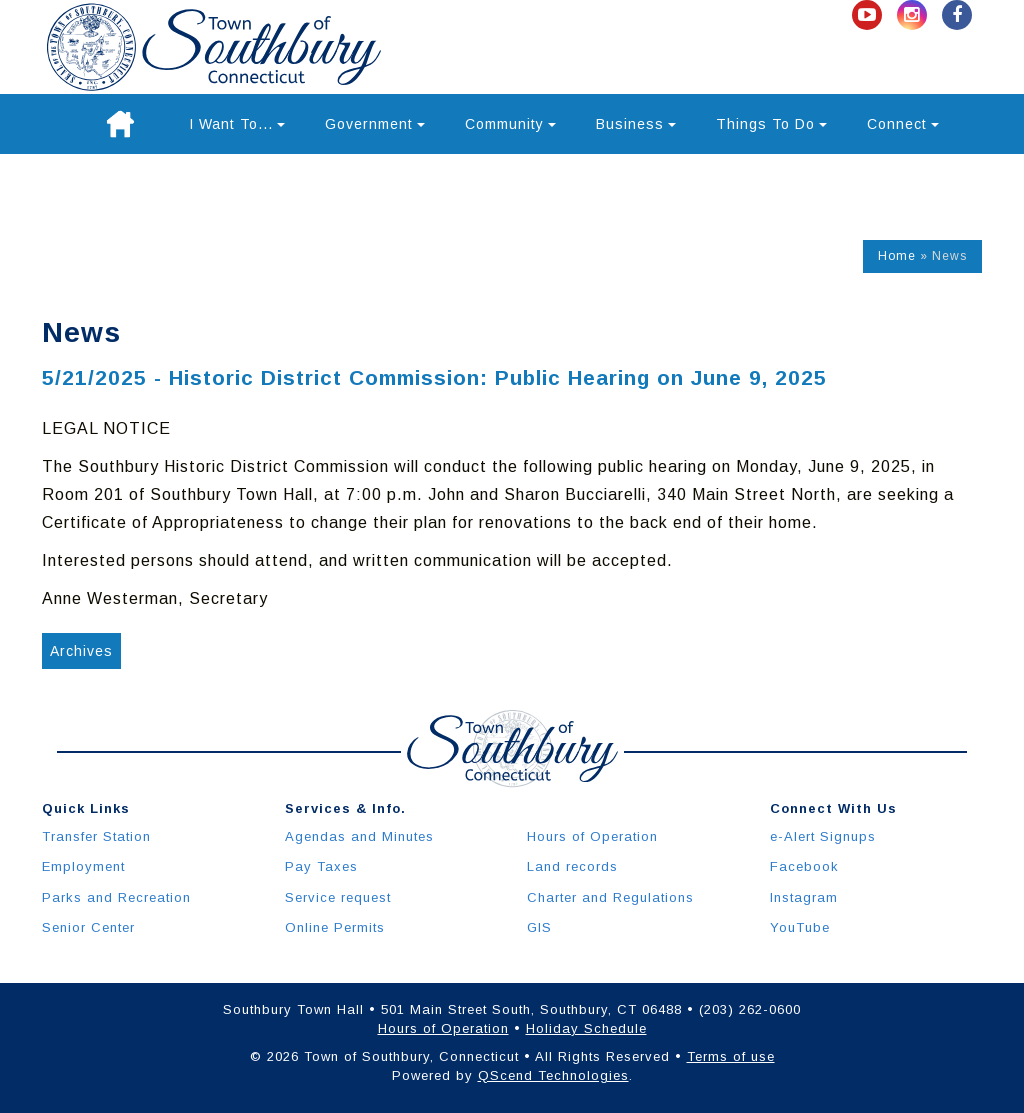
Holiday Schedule (586, 1028)
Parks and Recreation (116, 897)
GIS (539, 927)
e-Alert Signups (823, 836)
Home (897, 256)
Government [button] (375, 124)
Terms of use (731, 1056)
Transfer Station (96, 836)
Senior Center (88, 927)
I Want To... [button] (237, 124)
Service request (338, 897)
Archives (81, 651)
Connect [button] (903, 124)
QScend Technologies (553, 1075)
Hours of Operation (592, 836)
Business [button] (636, 124)
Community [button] (510, 124)
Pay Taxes (321, 866)
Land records (572, 866)
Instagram (804, 897)
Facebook (804, 866)
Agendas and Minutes (359, 836)
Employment (83, 866)
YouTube (800, 927)
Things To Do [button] (771, 124)
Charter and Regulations (610, 897)
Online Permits (335, 927)
